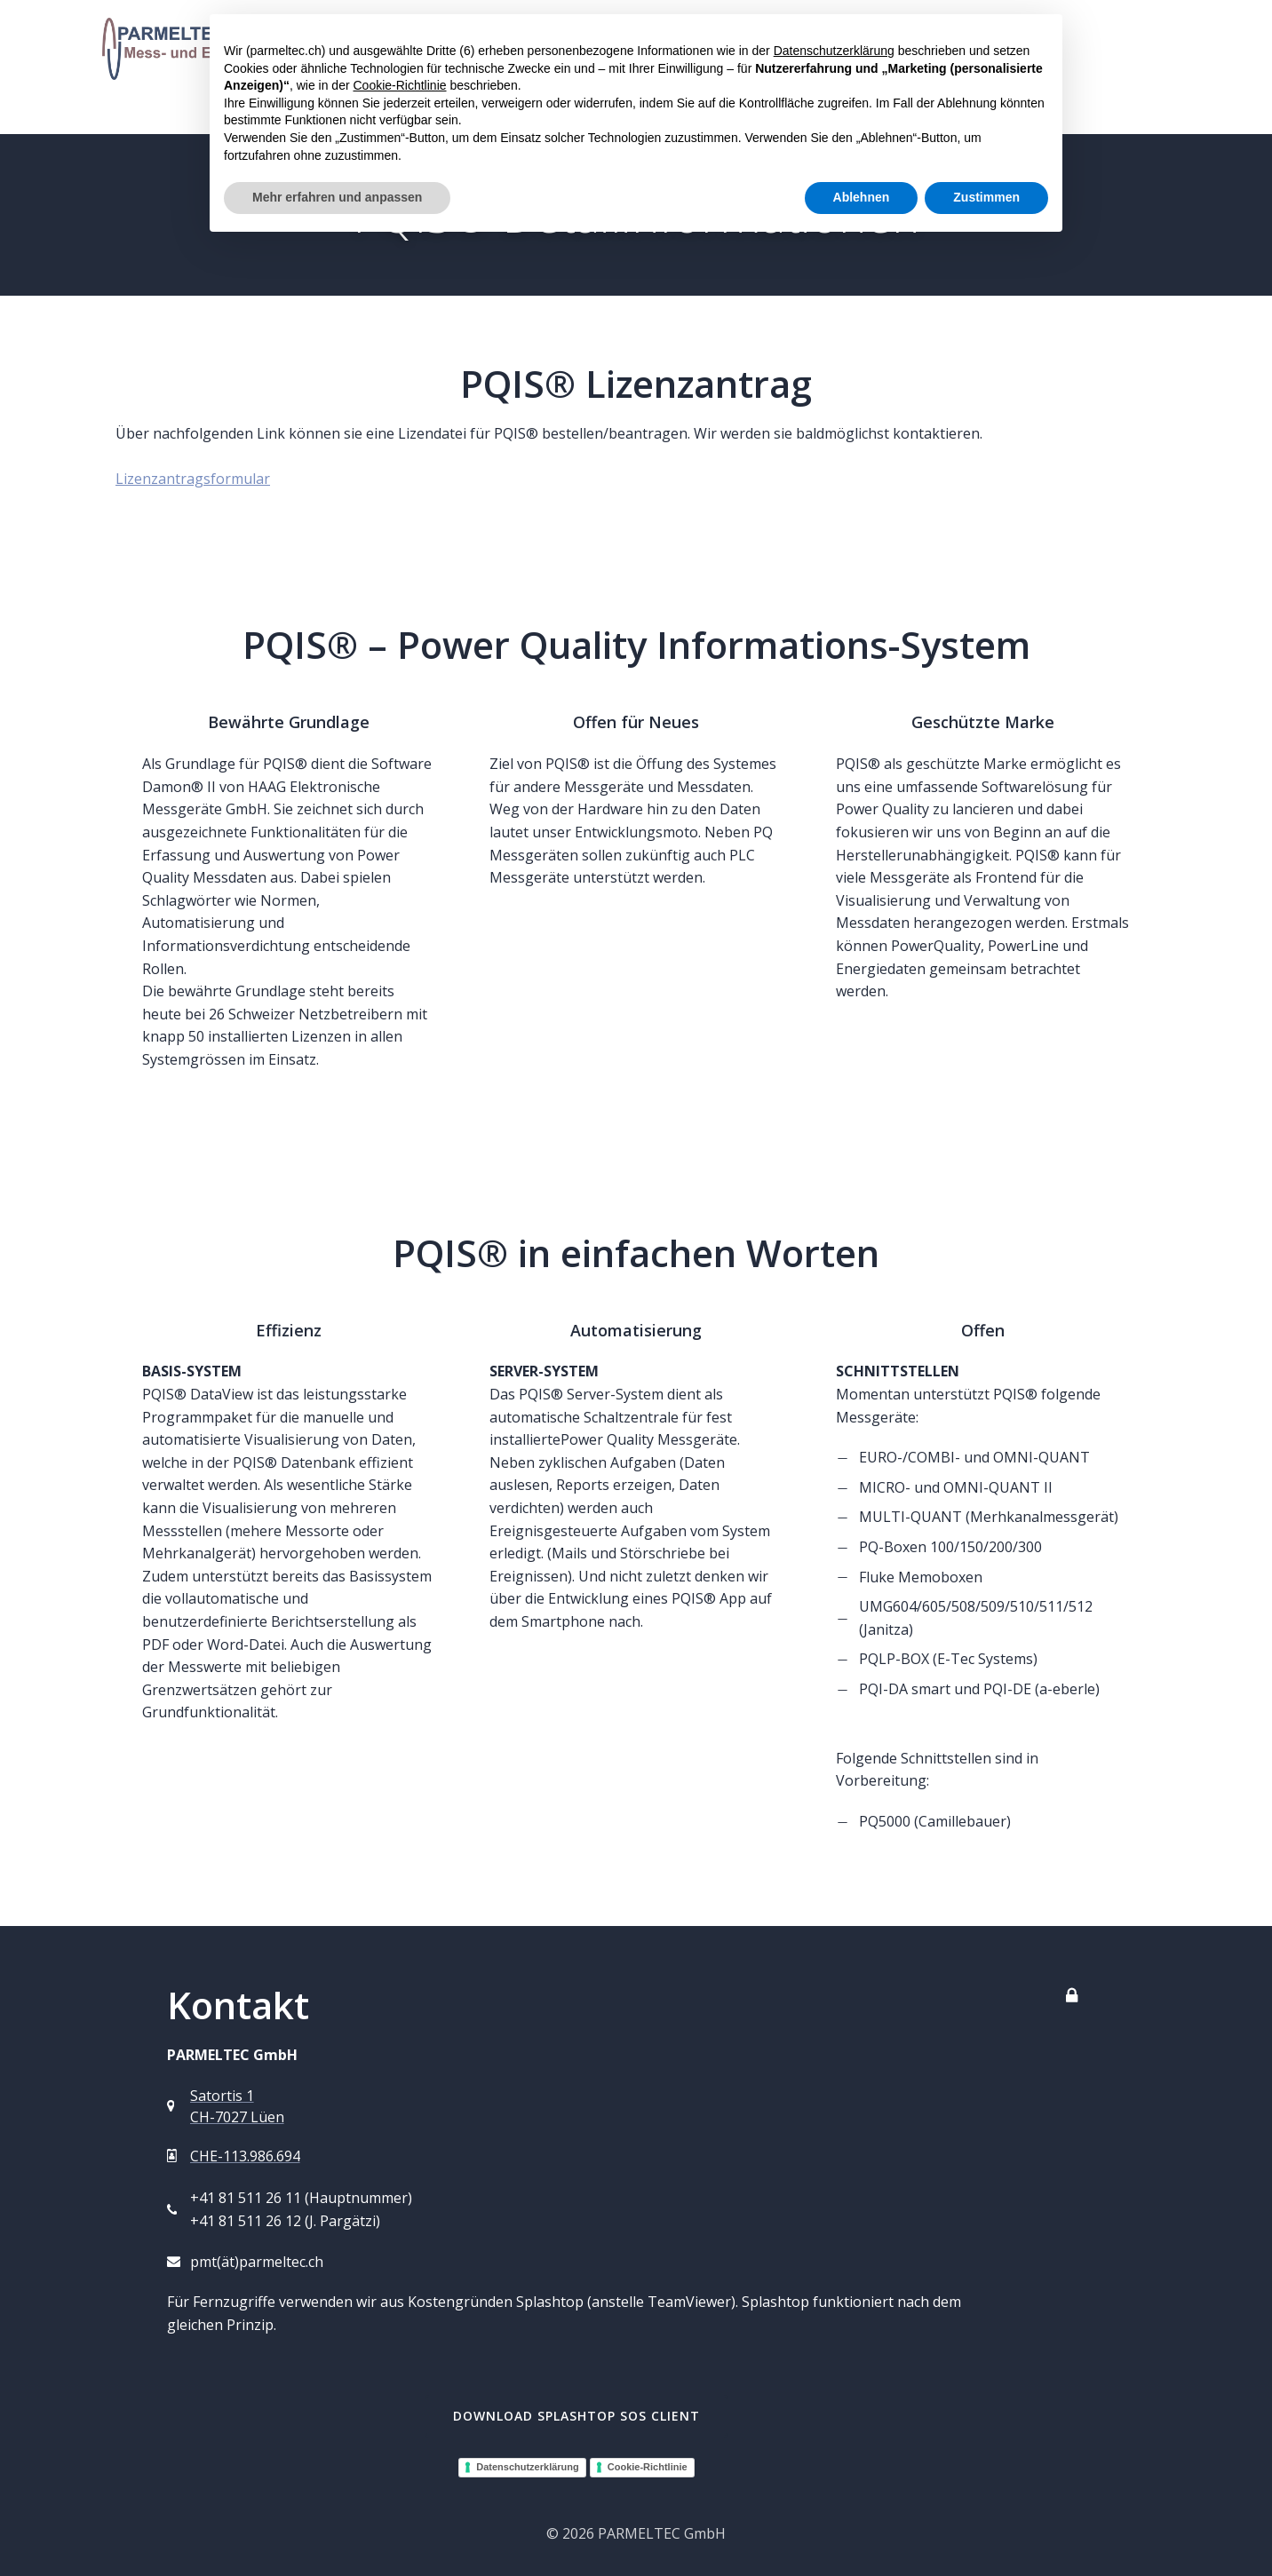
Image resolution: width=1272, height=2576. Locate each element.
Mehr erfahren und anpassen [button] (337, 197)
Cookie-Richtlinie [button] (399, 85)
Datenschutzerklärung (527, 2466)
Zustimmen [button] (986, 197)
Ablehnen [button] (861, 197)
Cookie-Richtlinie (648, 2466)
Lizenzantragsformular (192, 478)
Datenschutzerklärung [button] (834, 51)
